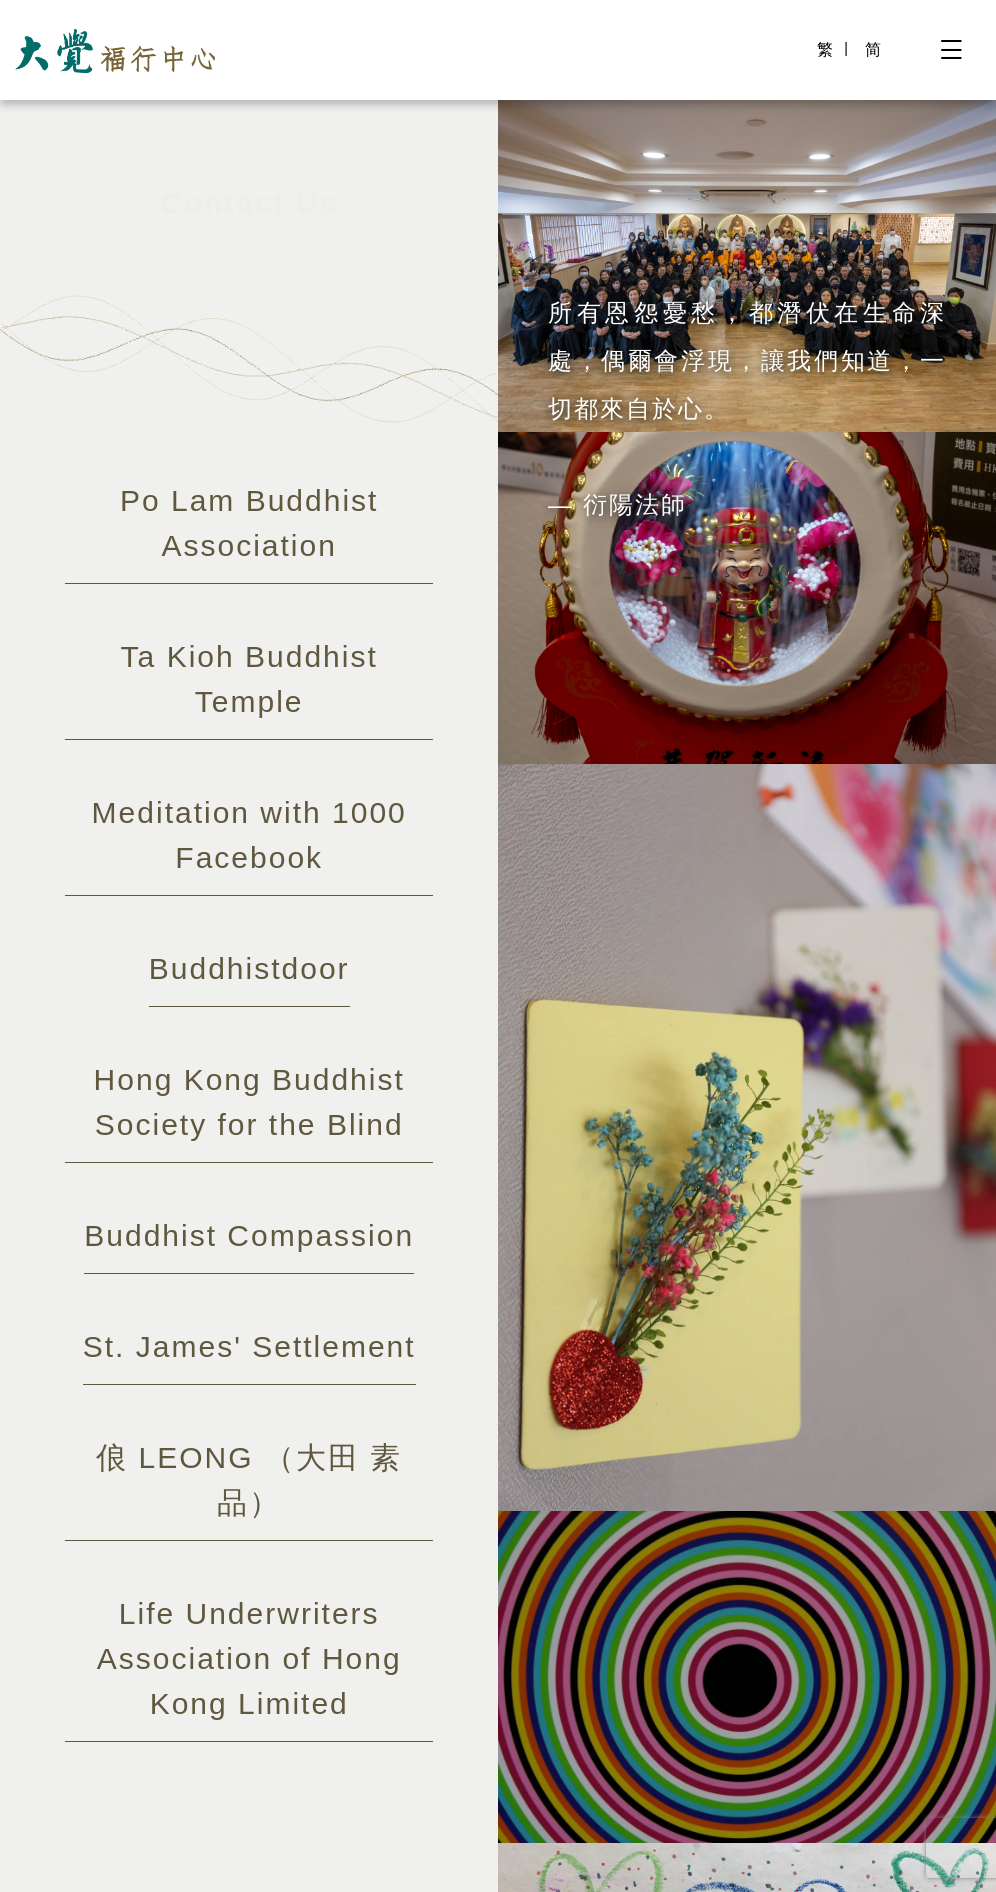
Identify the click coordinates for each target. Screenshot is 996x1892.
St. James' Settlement (249, 1346)
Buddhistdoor (249, 968)
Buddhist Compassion (249, 1235)
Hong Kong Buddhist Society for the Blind (248, 1102)
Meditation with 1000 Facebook (248, 835)
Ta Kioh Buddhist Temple (248, 679)
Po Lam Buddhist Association (249, 523)
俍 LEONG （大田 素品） (249, 1480)
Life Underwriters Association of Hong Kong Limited (249, 1658)
